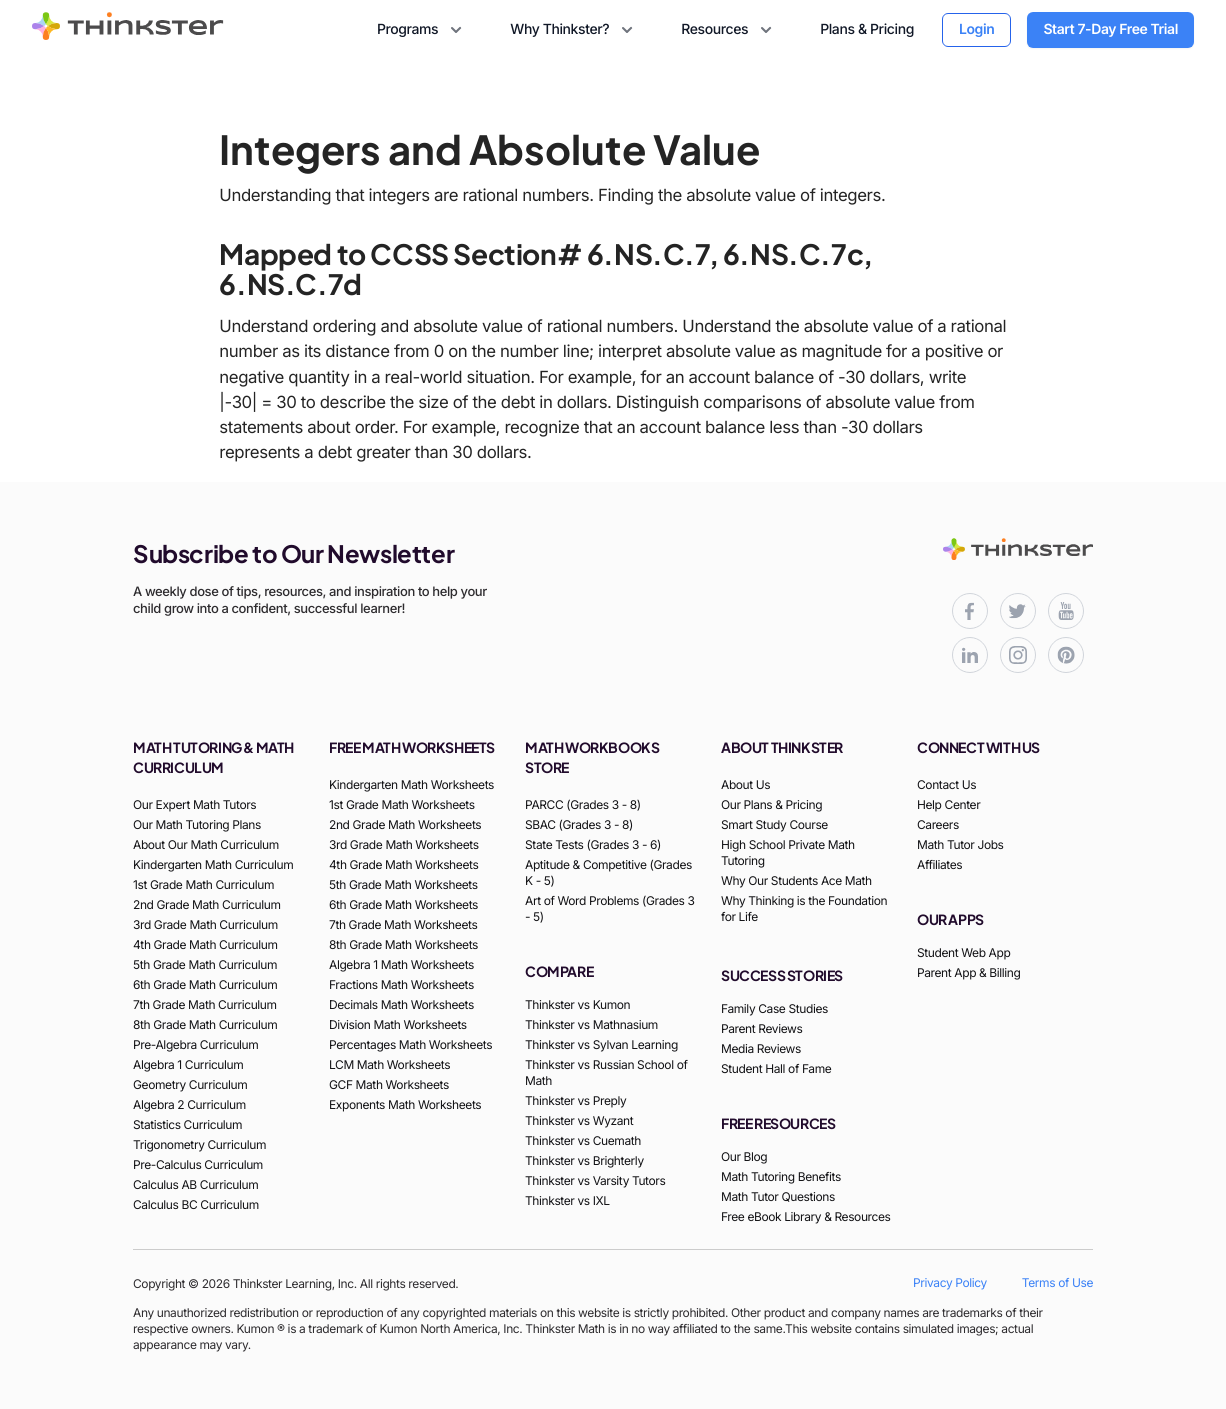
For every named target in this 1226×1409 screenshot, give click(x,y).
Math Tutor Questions (778, 1196)
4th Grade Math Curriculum (205, 944)
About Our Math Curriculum (206, 844)
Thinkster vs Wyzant (579, 1120)
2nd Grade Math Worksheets (405, 824)
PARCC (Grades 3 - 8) (583, 804)
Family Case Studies (774, 1008)
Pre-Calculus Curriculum (198, 1164)
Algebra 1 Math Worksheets (401, 964)
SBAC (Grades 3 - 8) (579, 824)
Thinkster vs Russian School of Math (606, 1072)
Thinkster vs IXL (567, 1200)
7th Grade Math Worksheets (403, 924)
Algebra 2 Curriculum (189, 1104)
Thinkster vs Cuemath (583, 1140)
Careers (938, 824)
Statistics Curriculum (187, 1124)
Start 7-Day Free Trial (1110, 29)
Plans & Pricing (867, 29)
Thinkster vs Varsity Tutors (595, 1180)
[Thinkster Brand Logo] (128, 34)
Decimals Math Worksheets (401, 1004)
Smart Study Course (774, 824)
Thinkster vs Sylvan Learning (601, 1044)
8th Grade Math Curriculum (205, 1024)
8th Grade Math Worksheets (403, 944)
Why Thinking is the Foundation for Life (804, 908)
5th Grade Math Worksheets (403, 884)
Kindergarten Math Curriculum (213, 864)
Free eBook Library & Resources (806, 1216)
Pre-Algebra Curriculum (195, 1044)
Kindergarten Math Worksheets (411, 784)
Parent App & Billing (969, 972)
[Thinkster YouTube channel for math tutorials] (1066, 611)
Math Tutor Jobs (960, 844)
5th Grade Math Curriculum (205, 964)
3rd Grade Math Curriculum (205, 924)
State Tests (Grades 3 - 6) (593, 844)
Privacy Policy (950, 1282)
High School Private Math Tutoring (788, 852)
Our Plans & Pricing (771, 804)
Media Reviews (761, 1048)
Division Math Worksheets (398, 1024)
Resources (728, 30)
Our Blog (744, 1156)
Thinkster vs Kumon (577, 1004)
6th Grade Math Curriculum (205, 984)
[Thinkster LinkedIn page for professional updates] (970, 655)
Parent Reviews (761, 1028)
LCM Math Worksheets (389, 1064)
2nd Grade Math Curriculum (207, 904)
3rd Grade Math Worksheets (404, 844)
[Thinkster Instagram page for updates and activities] (1018, 655)
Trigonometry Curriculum (199, 1144)
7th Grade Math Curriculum (205, 1004)
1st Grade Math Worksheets (402, 804)
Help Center (948, 804)
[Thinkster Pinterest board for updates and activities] (1066, 655)
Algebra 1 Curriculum (188, 1064)
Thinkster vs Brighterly (584, 1160)
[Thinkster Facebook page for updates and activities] (970, 611)
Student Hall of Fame (776, 1068)
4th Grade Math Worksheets (403, 864)
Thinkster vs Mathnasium (591, 1024)
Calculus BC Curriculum (196, 1204)
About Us (745, 784)
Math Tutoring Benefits (781, 1176)
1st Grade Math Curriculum (203, 884)
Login (976, 29)
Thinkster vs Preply (575, 1100)
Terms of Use (1057, 1282)
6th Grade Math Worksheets (403, 904)
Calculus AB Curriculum (195, 1184)
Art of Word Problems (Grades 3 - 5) (609, 908)
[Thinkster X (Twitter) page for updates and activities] (1018, 611)
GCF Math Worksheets (389, 1084)
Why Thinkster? (573, 30)
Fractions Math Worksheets (401, 984)
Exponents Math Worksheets (405, 1104)
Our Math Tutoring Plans (197, 824)
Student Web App (963, 952)
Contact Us (946, 784)
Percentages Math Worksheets (410, 1044)
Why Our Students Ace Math (796, 880)
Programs (421, 30)
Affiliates (939, 864)
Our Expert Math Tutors (194, 804)
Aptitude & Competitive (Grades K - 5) (608, 872)
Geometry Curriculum (190, 1084)
